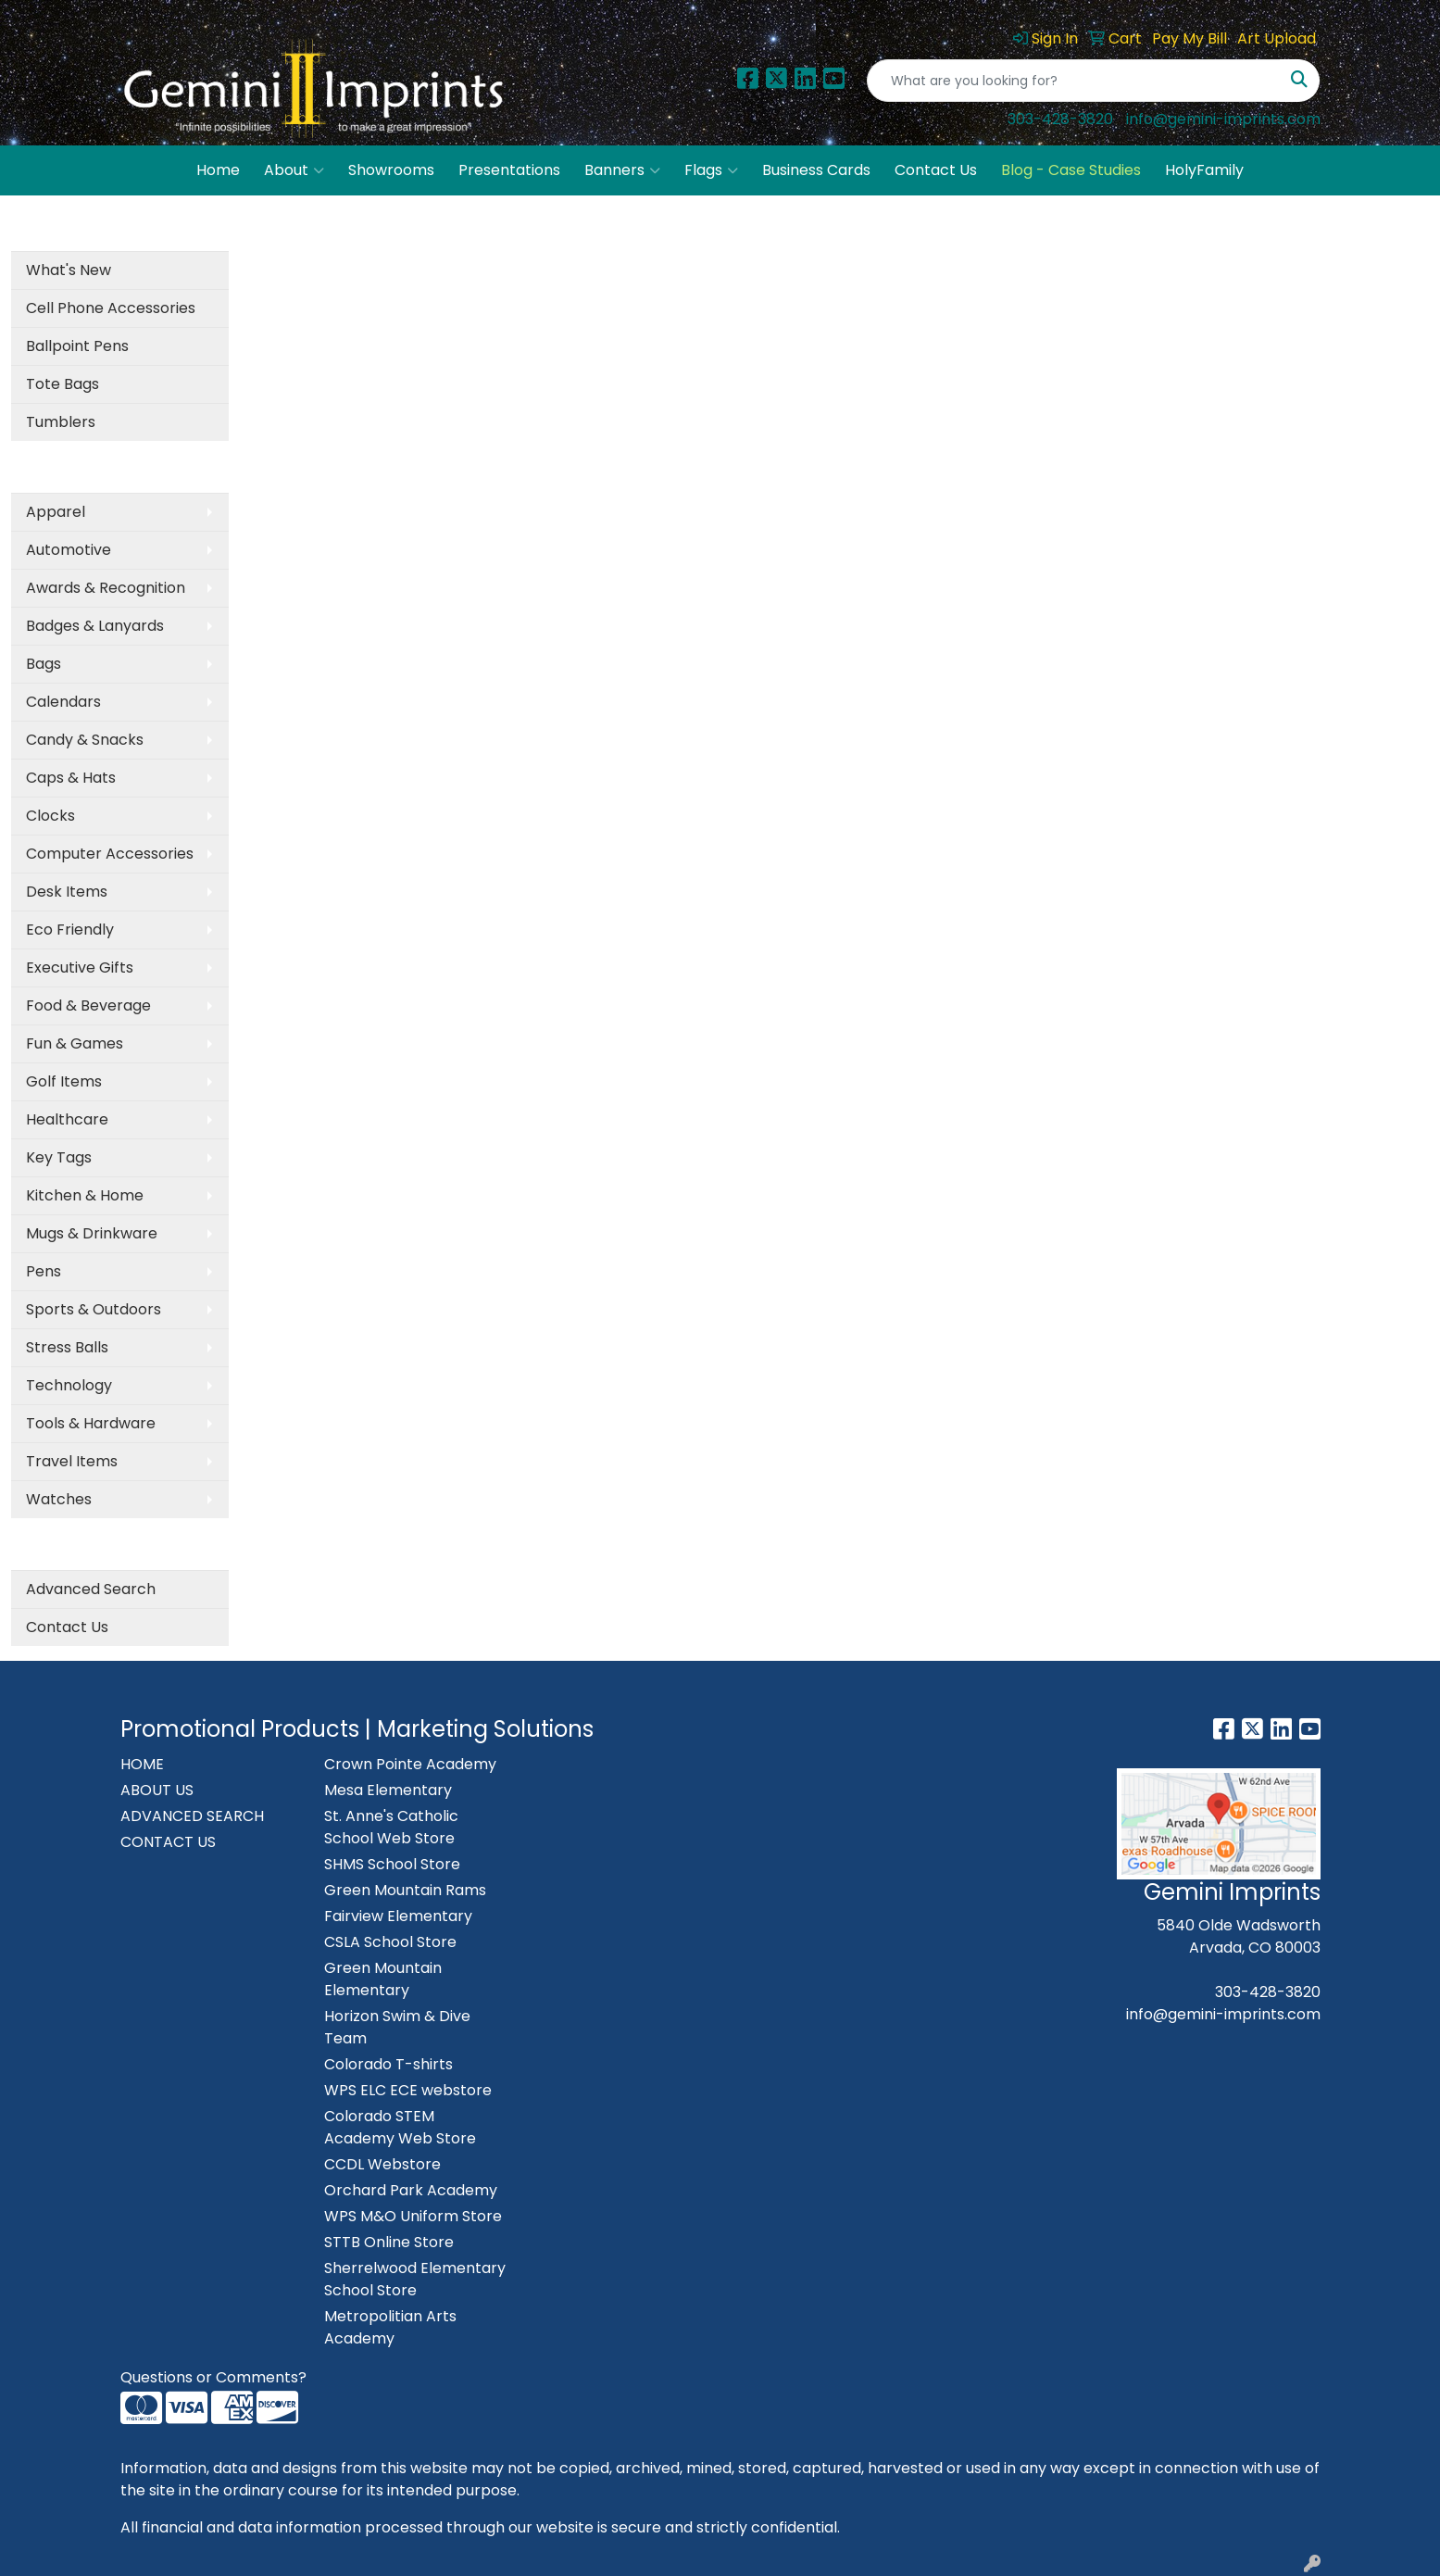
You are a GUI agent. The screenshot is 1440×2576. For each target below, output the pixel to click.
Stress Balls (67, 1347)
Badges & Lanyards (95, 625)
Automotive (68, 549)
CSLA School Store (390, 1942)
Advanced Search (91, 1589)
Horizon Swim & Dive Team (397, 2027)
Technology (69, 1385)
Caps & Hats (71, 777)
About (294, 170)
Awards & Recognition (105, 587)
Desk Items (66, 891)
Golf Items (64, 1081)
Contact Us (936, 170)
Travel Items (72, 1461)
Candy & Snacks (85, 739)
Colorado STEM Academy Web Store (400, 2127)
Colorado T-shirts (388, 2064)
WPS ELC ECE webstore (408, 2090)
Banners (622, 170)
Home (218, 170)
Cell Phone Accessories (110, 308)
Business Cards (816, 170)
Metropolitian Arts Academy (390, 2327)
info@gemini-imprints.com (1223, 119)
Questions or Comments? (213, 2377)
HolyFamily (1204, 170)
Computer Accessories (110, 853)
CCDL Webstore (382, 2164)
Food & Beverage (88, 1005)
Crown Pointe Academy (410, 1764)
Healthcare (67, 1119)
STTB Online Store (389, 2242)
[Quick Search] (1074, 80)
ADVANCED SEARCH (192, 1816)
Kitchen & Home (85, 1195)
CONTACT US (168, 1842)
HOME (142, 1764)
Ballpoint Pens (77, 346)
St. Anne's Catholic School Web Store (391, 1827)
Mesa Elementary (388, 1790)
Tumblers (60, 422)
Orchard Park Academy (410, 2190)
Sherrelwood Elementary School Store (415, 2279)
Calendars (63, 701)
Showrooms (391, 170)
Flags (711, 170)
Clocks (50, 815)
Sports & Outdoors (93, 1309)
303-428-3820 (1060, 119)
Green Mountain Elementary (383, 1979)
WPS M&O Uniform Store (413, 2216)
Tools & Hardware (91, 1423)
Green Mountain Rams (405, 1890)
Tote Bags (62, 384)
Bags (43, 663)
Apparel (55, 511)
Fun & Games (74, 1043)
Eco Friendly (70, 929)
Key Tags (59, 1157)
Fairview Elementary (398, 1916)
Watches (59, 1499)
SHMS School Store (392, 1864)
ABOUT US (157, 1790)
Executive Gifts (79, 967)
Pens (43, 1271)
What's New (68, 270)
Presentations (509, 170)
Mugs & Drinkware (91, 1233)
